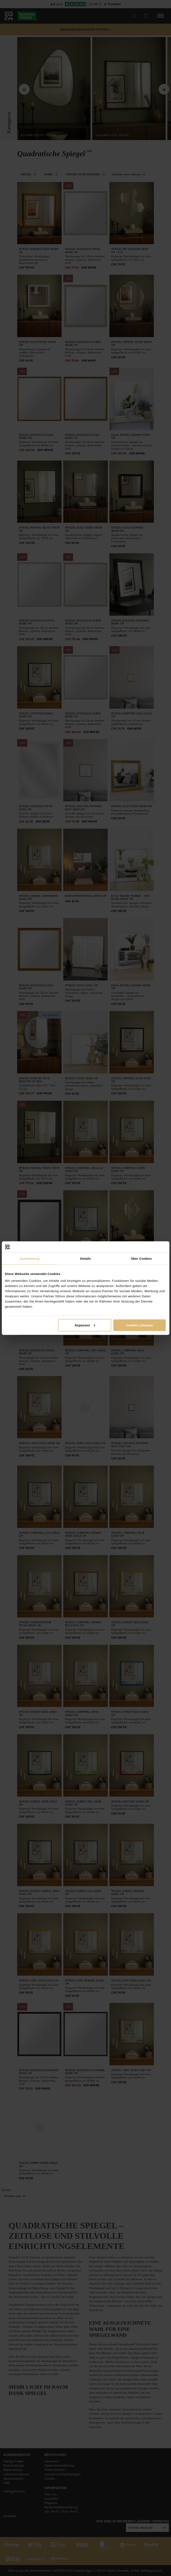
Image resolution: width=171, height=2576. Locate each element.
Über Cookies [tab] (141, 1258)
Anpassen (85, 1325)
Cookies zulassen (139, 1325)
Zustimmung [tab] (29, 1258)
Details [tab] (85, 1258)
